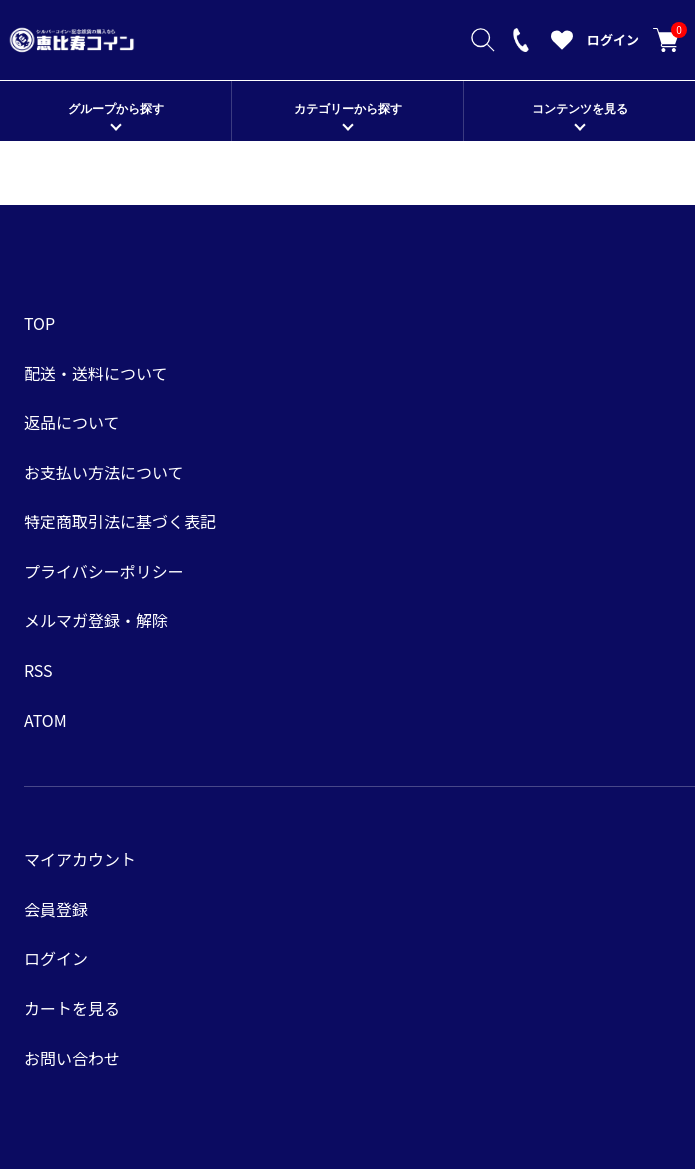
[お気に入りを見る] (562, 45)
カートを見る (666, 40)
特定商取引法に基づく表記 (120, 521)
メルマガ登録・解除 (96, 620)
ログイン (613, 39)
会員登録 (56, 909)
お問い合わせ (72, 1058)
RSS (38, 670)
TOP (39, 323)
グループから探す (116, 109)
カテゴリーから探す (348, 109)
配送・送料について (96, 373)
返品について (72, 422)
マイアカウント (80, 859)
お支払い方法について (104, 472)
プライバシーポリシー (104, 571)
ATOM (45, 720)
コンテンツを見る (580, 109)
